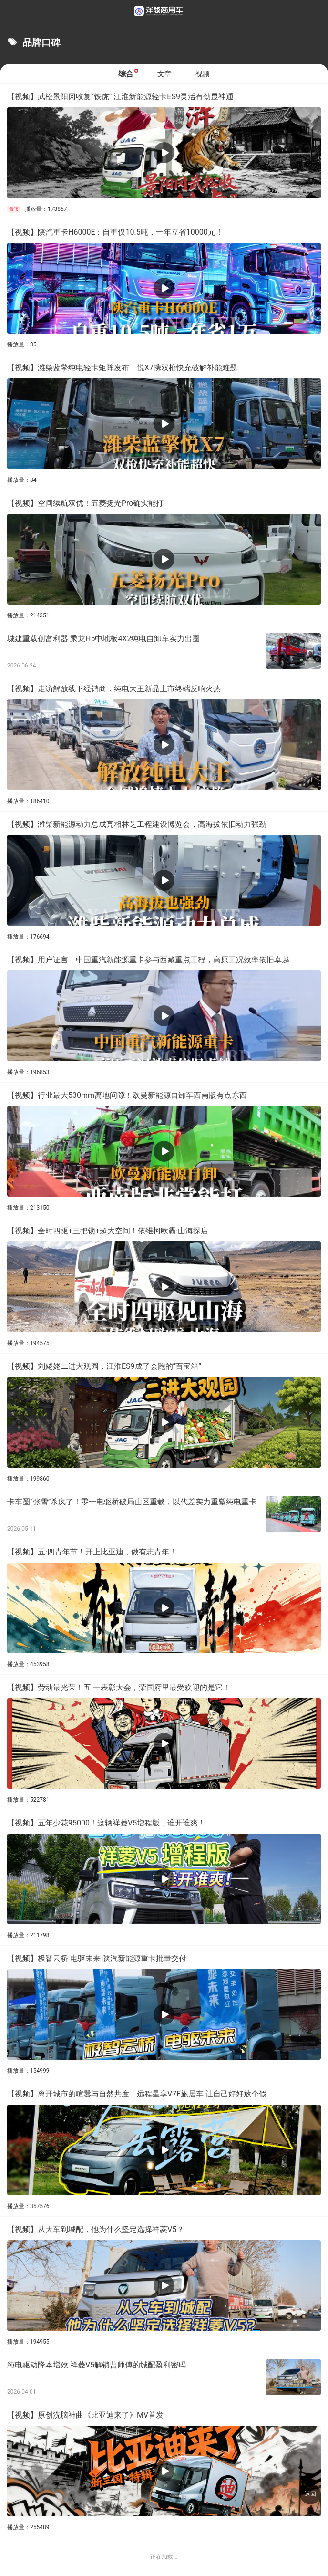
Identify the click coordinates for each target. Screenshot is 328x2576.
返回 (310, 2494)
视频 (202, 74)
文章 (164, 74)
